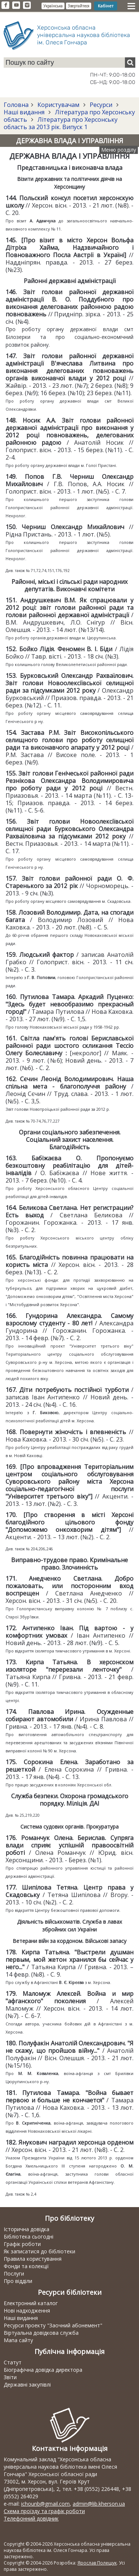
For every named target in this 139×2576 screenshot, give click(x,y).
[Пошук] (130, 62)
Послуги (14, 2273)
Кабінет (105, 6)
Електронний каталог (31, 2303)
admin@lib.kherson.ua (99, 2503)
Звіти (10, 2377)
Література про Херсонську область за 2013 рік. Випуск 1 (61, 123)
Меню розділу (118, 149)
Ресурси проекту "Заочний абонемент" (53, 2325)
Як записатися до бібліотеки (39, 2251)
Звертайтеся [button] (78, 6)
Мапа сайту (18, 2340)
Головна (16, 105)
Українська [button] (53, 6)
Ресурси (101, 105)
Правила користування (33, 2258)
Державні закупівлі (27, 2384)
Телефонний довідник (31, 2518)
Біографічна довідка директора (43, 2369)
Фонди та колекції (26, 2266)
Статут (12, 2362)
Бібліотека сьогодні (28, 2236)
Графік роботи (22, 2243)
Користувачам (58, 105)
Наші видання (25, 112)
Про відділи (18, 2280)
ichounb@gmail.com (45, 2503)
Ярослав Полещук (97, 2563)
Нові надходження (27, 2310)
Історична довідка (26, 2229)
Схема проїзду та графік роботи (44, 2511)
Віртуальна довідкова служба (41, 2332)
